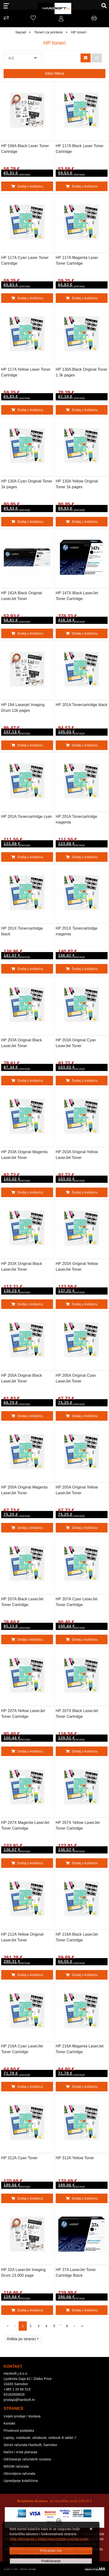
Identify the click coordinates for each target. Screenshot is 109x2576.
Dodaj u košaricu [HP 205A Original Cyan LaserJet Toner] (82, 1416)
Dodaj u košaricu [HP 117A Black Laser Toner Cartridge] (82, 186)
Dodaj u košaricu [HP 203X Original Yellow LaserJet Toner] (82, 1304)
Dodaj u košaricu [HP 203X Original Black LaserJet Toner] (27, 1304)
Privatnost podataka (19, 2430)
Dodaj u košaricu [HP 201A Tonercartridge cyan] (27, 857)
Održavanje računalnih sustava (27, 2459)
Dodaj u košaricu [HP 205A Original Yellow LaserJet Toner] (82, 1528)
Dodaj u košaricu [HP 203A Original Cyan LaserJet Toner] (82, 1080)
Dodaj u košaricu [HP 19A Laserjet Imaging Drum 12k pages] (27, 745)
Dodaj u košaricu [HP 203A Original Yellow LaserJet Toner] (82, 1192)
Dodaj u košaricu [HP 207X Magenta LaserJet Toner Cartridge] (27, 1863)
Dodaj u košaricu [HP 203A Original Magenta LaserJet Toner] (27, 1192)
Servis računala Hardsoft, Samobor (30, 2445)
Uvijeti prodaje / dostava (22, 2416)
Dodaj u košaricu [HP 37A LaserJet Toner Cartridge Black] (82, 2310)
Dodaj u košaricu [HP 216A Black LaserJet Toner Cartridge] (82, 1975)
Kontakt (9, 2423)
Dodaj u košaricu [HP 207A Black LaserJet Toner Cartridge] (27, 1639)
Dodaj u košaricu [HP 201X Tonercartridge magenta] (82, 969)
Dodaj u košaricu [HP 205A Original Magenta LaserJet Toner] (27, 1528)
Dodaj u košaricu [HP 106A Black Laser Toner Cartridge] (27, 186)
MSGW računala (16, 2466)
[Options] (51, 2561)
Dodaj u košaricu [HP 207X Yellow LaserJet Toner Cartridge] (82, 1863)
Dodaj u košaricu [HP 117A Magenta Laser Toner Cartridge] (82, 298)
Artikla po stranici (21, 2339)
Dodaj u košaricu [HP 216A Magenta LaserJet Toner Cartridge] (82, 2087)
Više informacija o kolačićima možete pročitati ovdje (49, 2539)
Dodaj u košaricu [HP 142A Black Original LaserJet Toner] (27, 633)
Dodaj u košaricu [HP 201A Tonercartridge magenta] (82, 857)
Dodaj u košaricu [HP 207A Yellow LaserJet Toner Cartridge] (27, 1751)
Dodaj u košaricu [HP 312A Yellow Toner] (82, 2198)
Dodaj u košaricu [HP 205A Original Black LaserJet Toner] (27, 1416)
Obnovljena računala (19, 2473)
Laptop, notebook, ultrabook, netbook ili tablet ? (40, 2438)
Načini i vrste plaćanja (20, 2452)
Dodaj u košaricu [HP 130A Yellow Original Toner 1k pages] (82, 522)
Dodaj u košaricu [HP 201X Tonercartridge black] (27, 969)
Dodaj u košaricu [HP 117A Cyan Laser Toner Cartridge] (27, 298)
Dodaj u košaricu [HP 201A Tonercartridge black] (82, 745)
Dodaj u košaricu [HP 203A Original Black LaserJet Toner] (27, 1080)
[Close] (51, 2551)
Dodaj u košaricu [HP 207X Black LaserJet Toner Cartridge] (82, 1751)
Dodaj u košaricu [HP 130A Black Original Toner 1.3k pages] (82, 410)
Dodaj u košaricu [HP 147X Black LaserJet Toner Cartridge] (82, 633)
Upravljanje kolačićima (21, 2481)
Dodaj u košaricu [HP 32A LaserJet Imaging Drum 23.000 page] (27, 2310)
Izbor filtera (54, 73)
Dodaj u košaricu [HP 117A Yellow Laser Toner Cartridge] (27, 410)
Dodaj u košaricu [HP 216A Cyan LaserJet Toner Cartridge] (27, 2087)
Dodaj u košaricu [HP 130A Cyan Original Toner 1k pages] (27, 522)
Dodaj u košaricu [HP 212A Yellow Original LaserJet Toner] (27, 1975)
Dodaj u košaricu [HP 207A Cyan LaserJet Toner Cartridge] (82, 1639)
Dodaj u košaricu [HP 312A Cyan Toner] (27, 2198)
